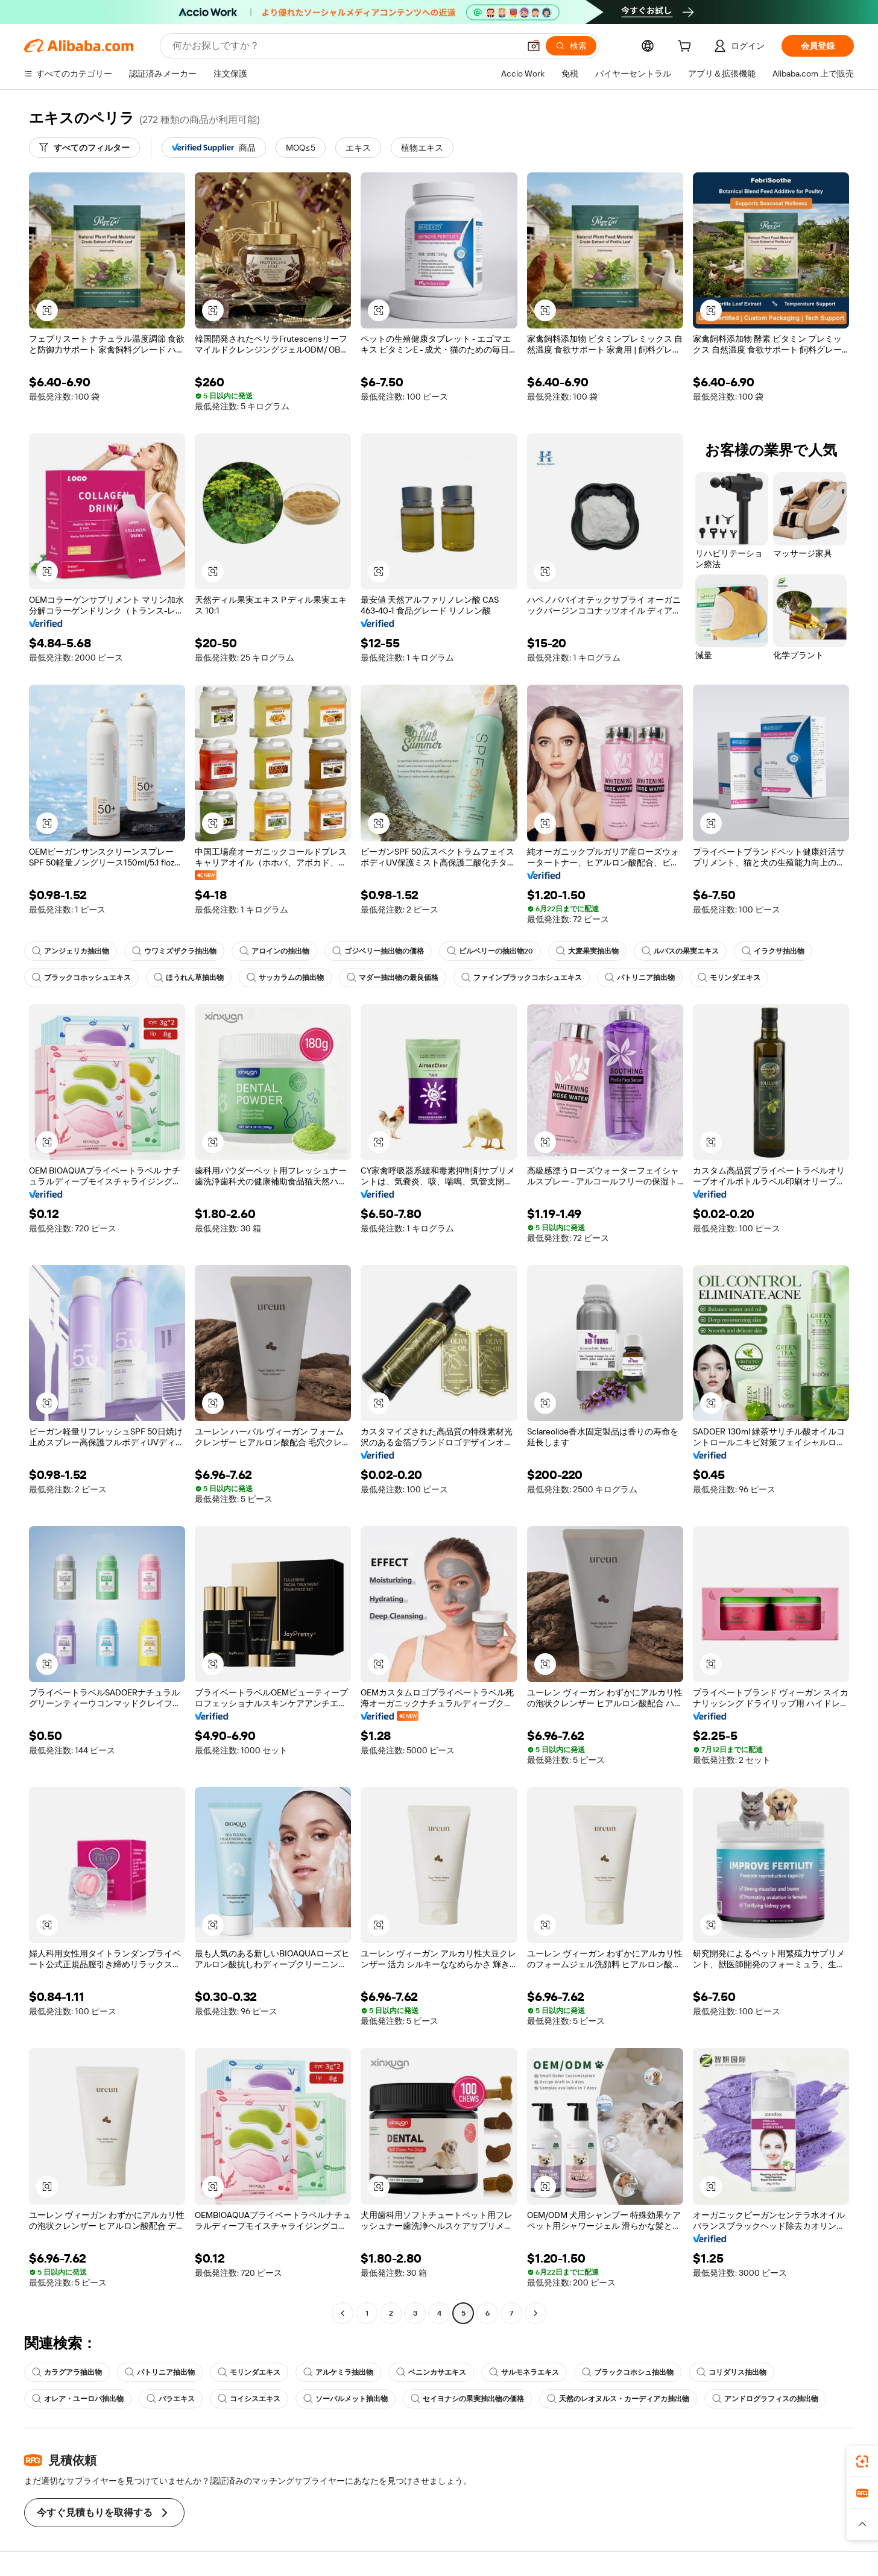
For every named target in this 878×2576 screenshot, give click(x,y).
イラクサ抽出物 (773, 951)
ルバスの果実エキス (680, 951)
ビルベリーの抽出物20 (490, 951)
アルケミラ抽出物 (338, 2372)
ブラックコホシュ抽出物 (628, 2372)
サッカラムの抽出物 (285, 977)
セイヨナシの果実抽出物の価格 (467, 2399)
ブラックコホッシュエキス (81, 977)
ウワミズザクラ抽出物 (174, 951)
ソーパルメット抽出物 (345, 2399)
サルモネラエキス (524, 2372)
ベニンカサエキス (431, 2372)
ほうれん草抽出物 (189, 977)
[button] (533, 46)
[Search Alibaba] (344, 45)
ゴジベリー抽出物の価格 (378, 951)
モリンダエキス (729, 977)
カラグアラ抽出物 (67, 2372)
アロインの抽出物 (274, 951)
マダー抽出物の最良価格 (392, 977)
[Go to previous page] (342, 2313)
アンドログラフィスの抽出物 (765, 2399)
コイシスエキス (249, 2399)
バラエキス (171, 2399)
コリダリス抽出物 (731, 2372)
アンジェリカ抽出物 (70, 951)
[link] (862, 2461)
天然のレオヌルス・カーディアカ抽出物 (618, 2399)
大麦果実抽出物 (587, 951)
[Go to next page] (535, 2313)
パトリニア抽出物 (640, 977)
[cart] (687, 47)
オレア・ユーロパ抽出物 (78, 2399)
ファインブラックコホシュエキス (521, 977)
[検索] (571, 45)
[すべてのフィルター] (84, 147)
